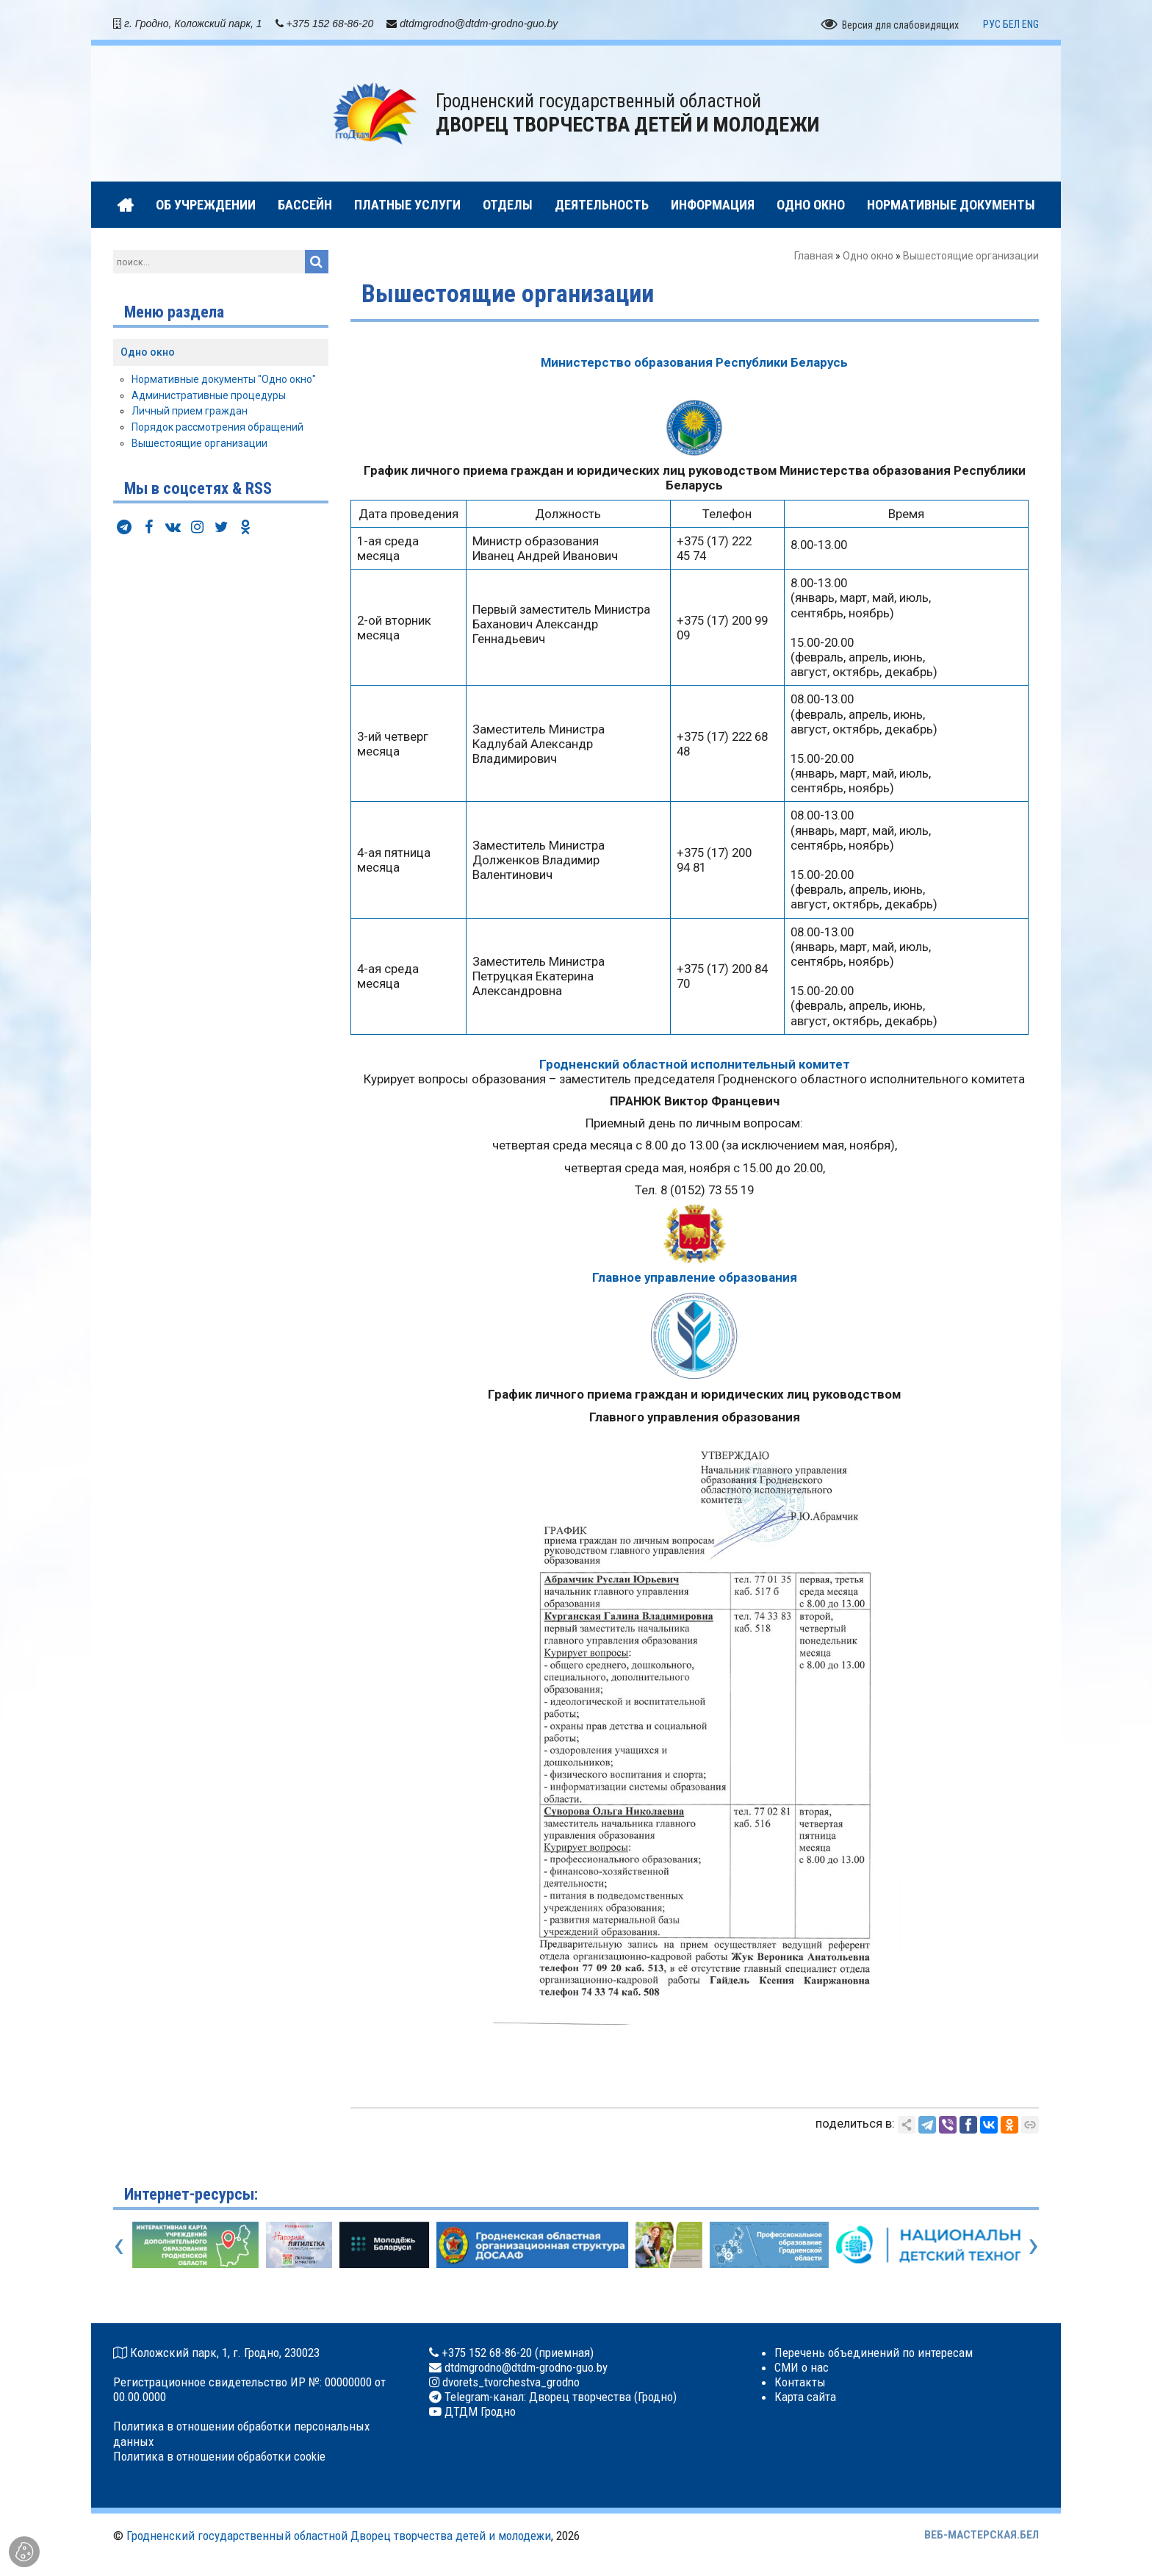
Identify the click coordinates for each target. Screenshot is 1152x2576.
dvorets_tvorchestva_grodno (509, 2382)
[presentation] (118, 2244)
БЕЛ (1011, 24)
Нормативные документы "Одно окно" (224, 379)
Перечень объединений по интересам (873, 2352)
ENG (1030, 24)
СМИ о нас (801, 2367)
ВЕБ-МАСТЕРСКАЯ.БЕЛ (981, 2534)
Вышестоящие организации (199, 443)
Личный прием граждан (190, 411)
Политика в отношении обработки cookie (219, 2456)
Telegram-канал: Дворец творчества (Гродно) (559, 2396)
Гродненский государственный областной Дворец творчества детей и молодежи (338, 2535)
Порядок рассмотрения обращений (217, 427)
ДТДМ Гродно (479, 2411)
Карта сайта (805, 2396)
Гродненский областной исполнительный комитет (694, 1064)
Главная (813, 256)
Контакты (800, 2382)
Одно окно (868, 256)
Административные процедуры (209, 395)
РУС (992, 24)
